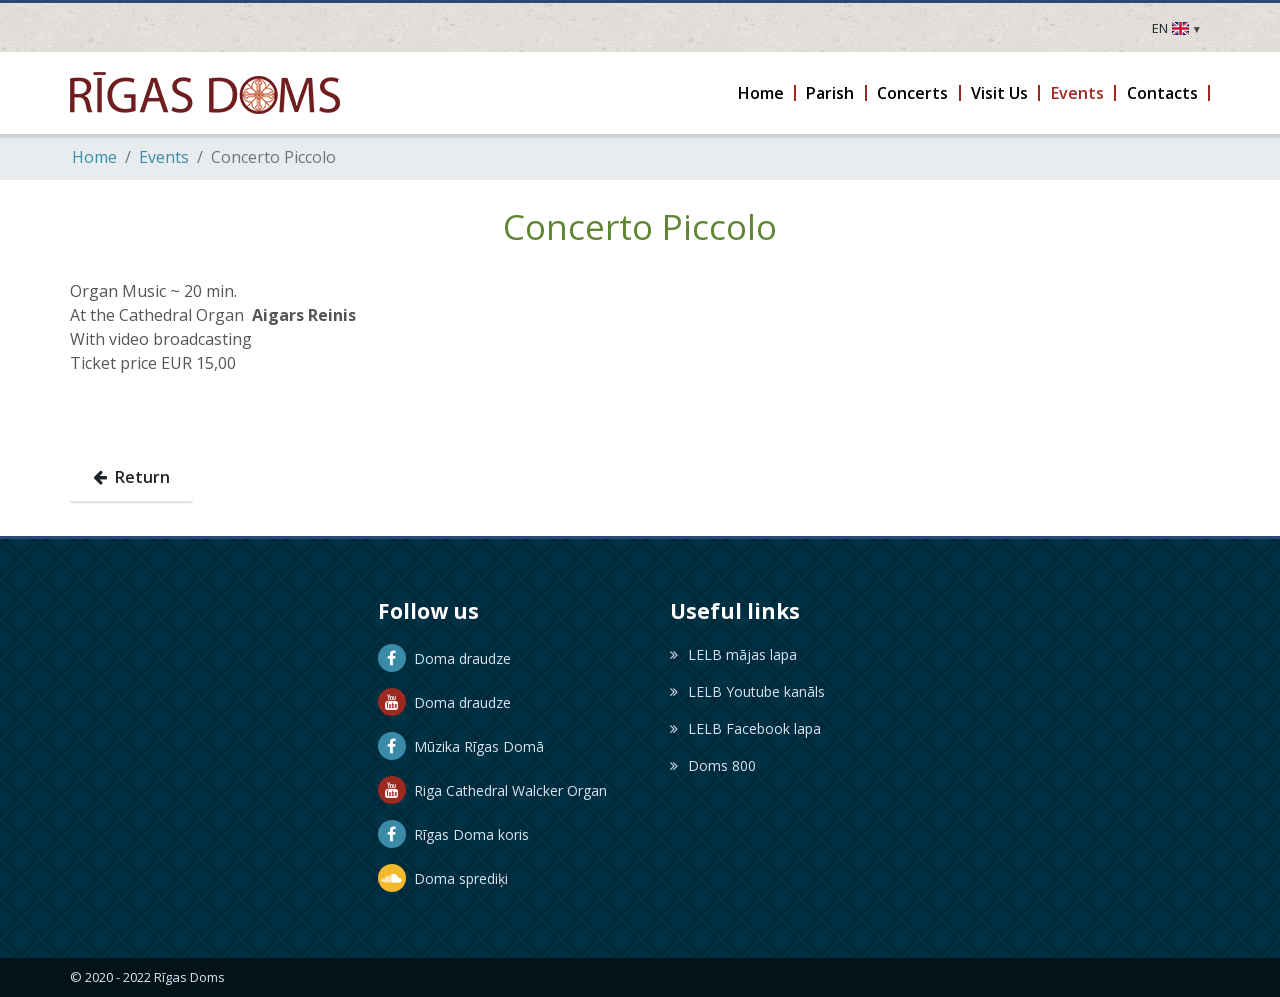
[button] (761, 93)
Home (94, 157)
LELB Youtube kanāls (747, 691)
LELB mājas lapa (733, 654)
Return (131, 477)
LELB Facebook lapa (745, 728)
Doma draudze (444, 658)
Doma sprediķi (443, 878)
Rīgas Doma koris (453, 834)
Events (164, 157)
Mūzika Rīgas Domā (461, 746)
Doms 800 (713, 765)
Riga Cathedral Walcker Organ (492, 790)
